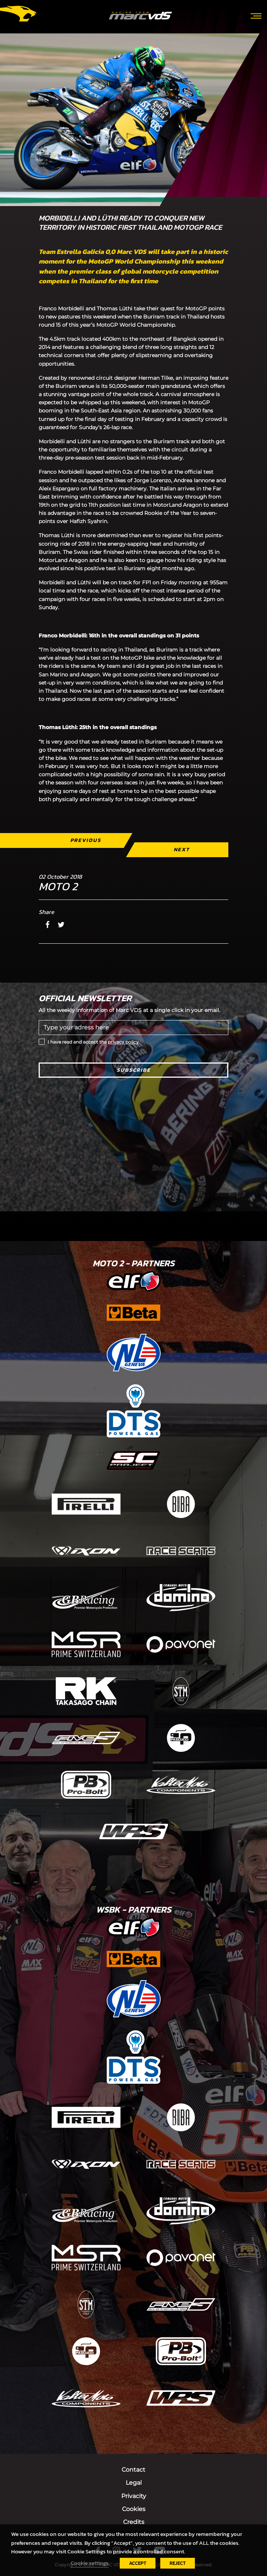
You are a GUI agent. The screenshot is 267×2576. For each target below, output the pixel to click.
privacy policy (123, 1042)
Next (182, 849)
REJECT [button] (178, 2563)
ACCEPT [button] (137, 2563)
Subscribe (134, 1070)
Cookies (133, 2509)
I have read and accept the (93, 1042)
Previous (85, 840)
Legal (134, 2482)
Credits (133, 2522)
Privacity (133, 2496)
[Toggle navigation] (256, 15)
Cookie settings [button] (90, 2563)
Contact (133, 2469)
